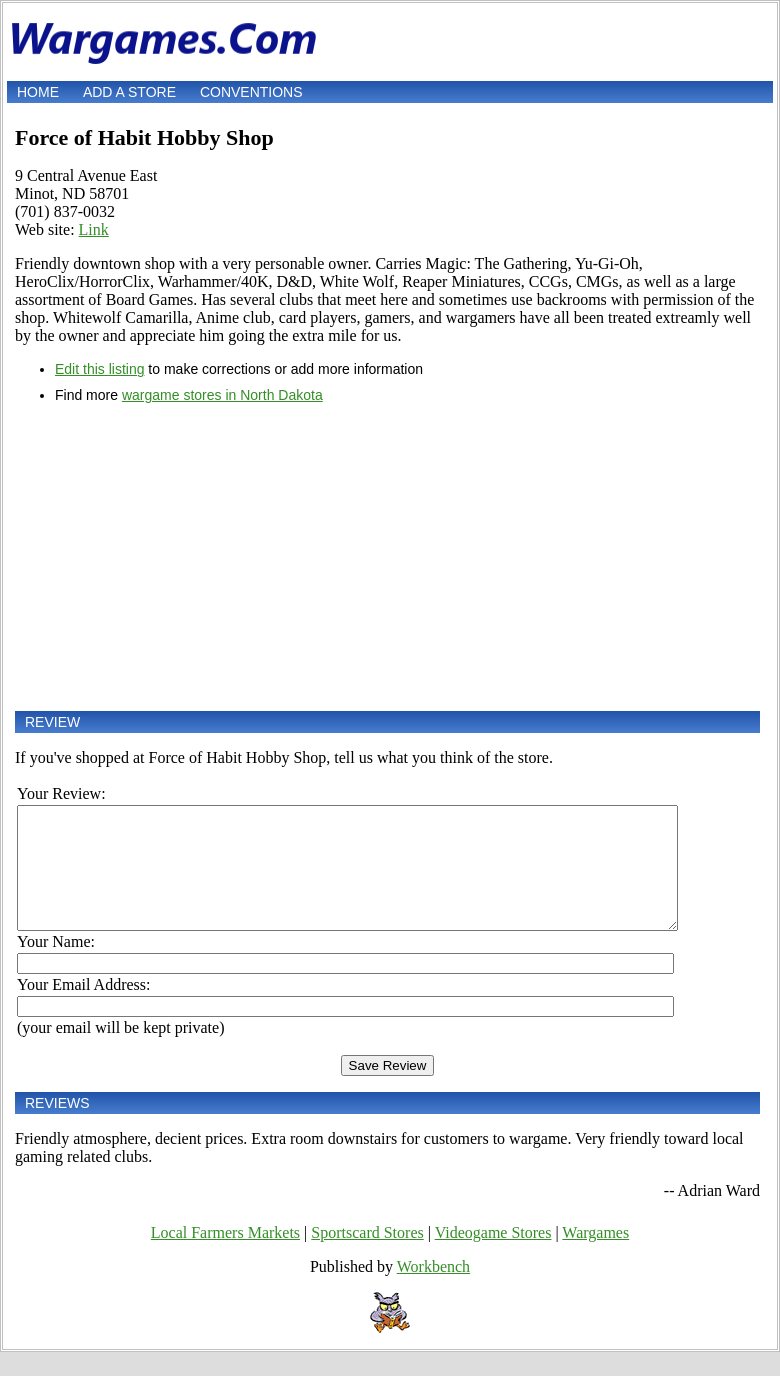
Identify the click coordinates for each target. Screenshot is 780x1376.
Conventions (251, 92)
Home (38, 92)
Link (94, 229)
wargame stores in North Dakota (222, 395)
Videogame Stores (493, 1256)
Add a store (129, 92)
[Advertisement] (387, 557)
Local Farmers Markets (225, 1256)
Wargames (595, 1256)
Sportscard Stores (367, 1256)
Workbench (433, 1290)
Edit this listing (99, 369)
